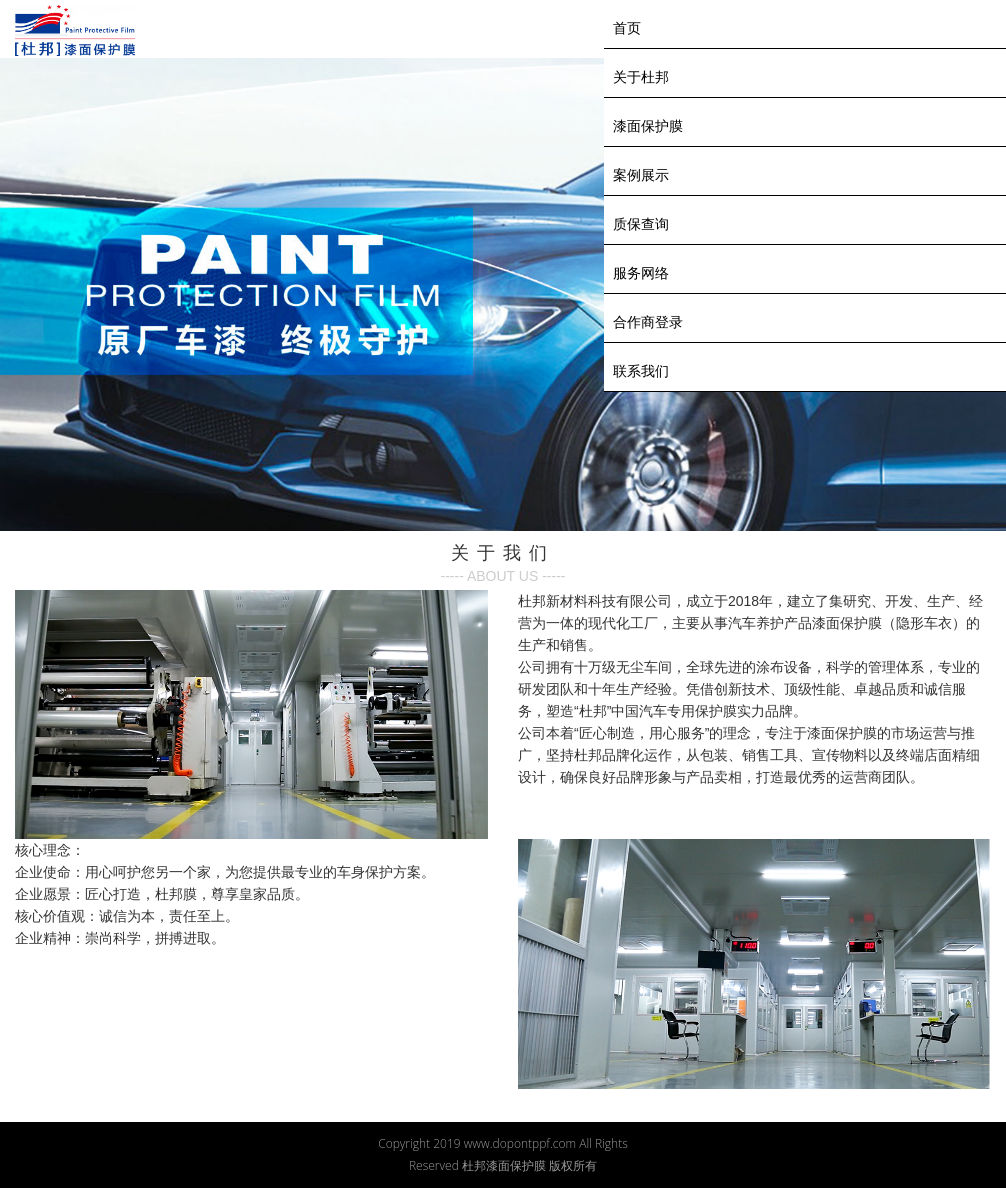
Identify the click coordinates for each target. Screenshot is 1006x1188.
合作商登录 (648, 322)
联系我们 (641, 371)
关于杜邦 (641, 77)
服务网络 (641, 273)
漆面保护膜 (648, 126)
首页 (627, 28)
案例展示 (641, 175)
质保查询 (641, 224)
